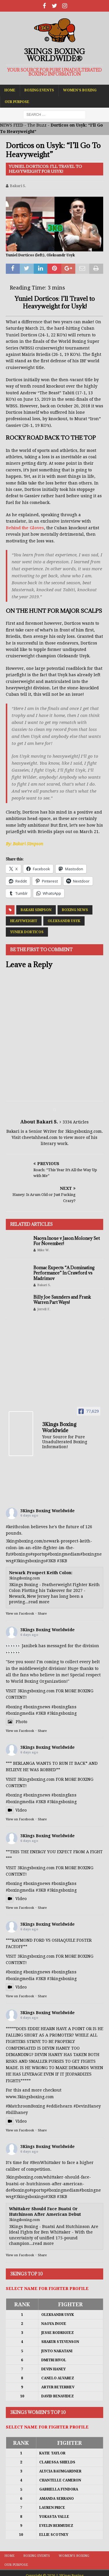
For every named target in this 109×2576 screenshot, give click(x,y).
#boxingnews (36, 1795)
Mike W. (43, 1250)
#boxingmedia (62, 1554)
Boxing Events (39, 90)
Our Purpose (17, 102)
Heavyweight (23, 921)
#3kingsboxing (28, 1560)
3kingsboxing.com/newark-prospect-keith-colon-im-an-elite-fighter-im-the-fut (49, 1547)
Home (9, 90)
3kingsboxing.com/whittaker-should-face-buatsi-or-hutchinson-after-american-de (48, 2183)
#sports (37, 1554)
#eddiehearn (59, 2106)
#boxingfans (63, 1795)
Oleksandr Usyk (64, 921)
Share (42, 1613)
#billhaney (17, 2112)
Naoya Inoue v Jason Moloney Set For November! (66, 1240)
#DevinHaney (87, 2106)
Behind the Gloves (25, 528)
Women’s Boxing (80, 90)
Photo (16, 1721)
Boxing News (75, 910)
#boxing (20, 1554)
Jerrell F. (43, 1309)
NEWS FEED (11, 125)
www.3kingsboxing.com (30, 2096)
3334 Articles (75, 1122)
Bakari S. (18, 186)
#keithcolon (18, 1526)
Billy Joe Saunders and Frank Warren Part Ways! (62, 1299)
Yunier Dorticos (27, 932)
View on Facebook (20, 1613)
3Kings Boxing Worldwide (47, 1510)
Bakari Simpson (36, 910)
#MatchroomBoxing (25, 2106)
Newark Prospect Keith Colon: (40, 1572)
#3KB (51, 1560)
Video (16, 1810)
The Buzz (37, 125)
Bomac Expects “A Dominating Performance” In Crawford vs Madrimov (63, 1273)
